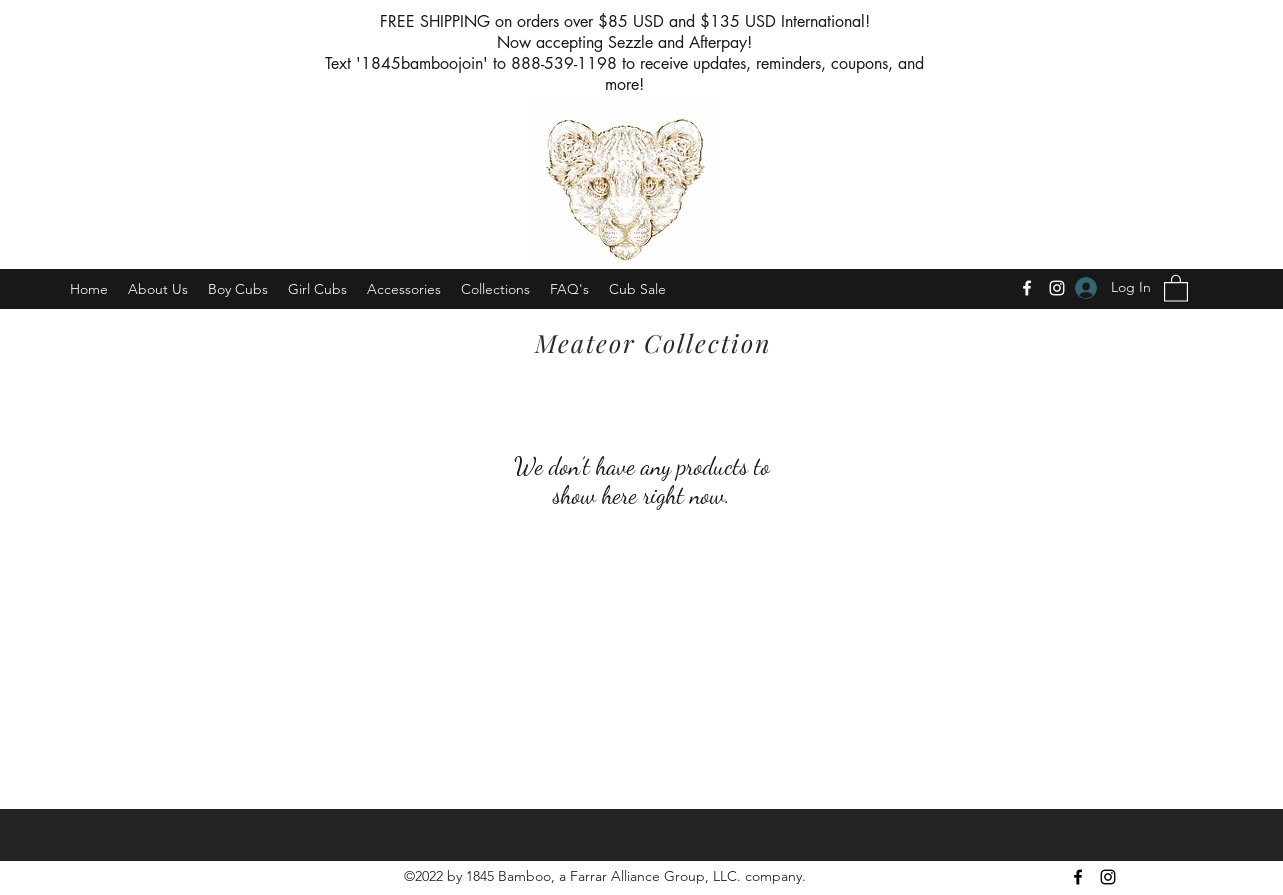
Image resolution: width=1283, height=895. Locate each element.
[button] (1176, 287)
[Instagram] (1057, 288)
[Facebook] (1027, 288)
